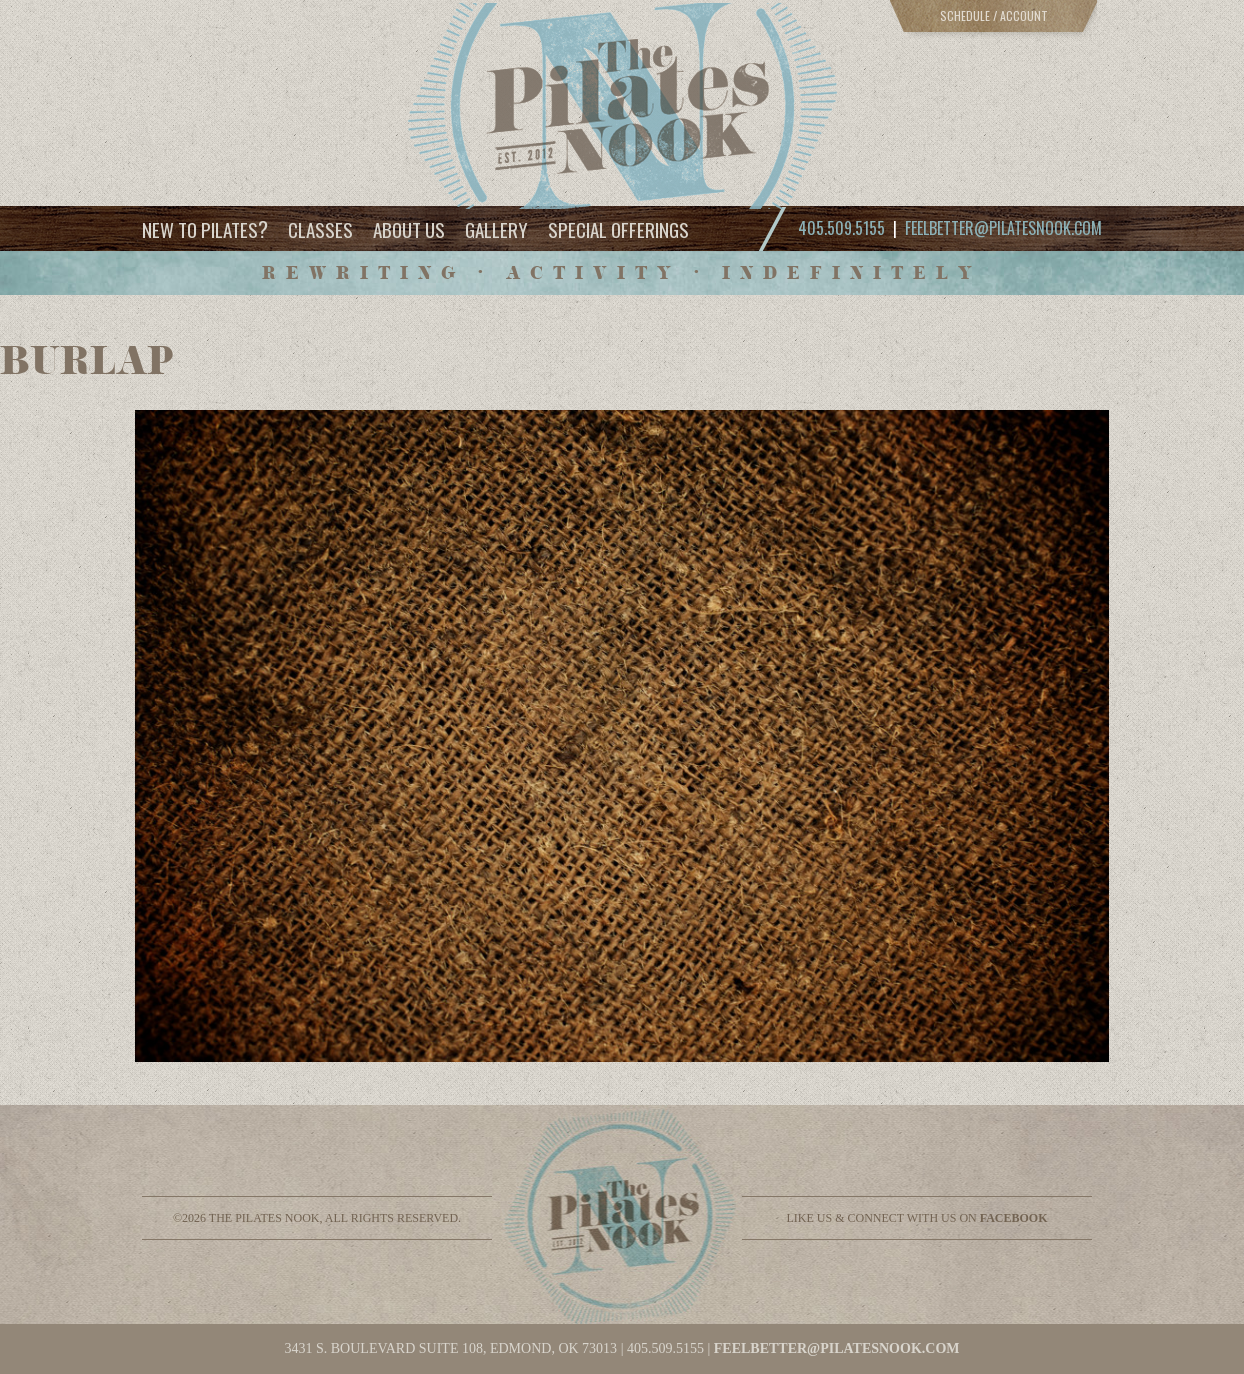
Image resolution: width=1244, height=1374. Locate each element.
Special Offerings (618, 229)
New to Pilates (205, 228)
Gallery (496, 229)
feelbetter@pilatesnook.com (1003, 228)
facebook (1014, 1218)
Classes (320, 229)
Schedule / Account (994, 15)
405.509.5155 (665, 1348)
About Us (409, 229)
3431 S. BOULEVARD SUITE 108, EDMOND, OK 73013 (450, 1348)
